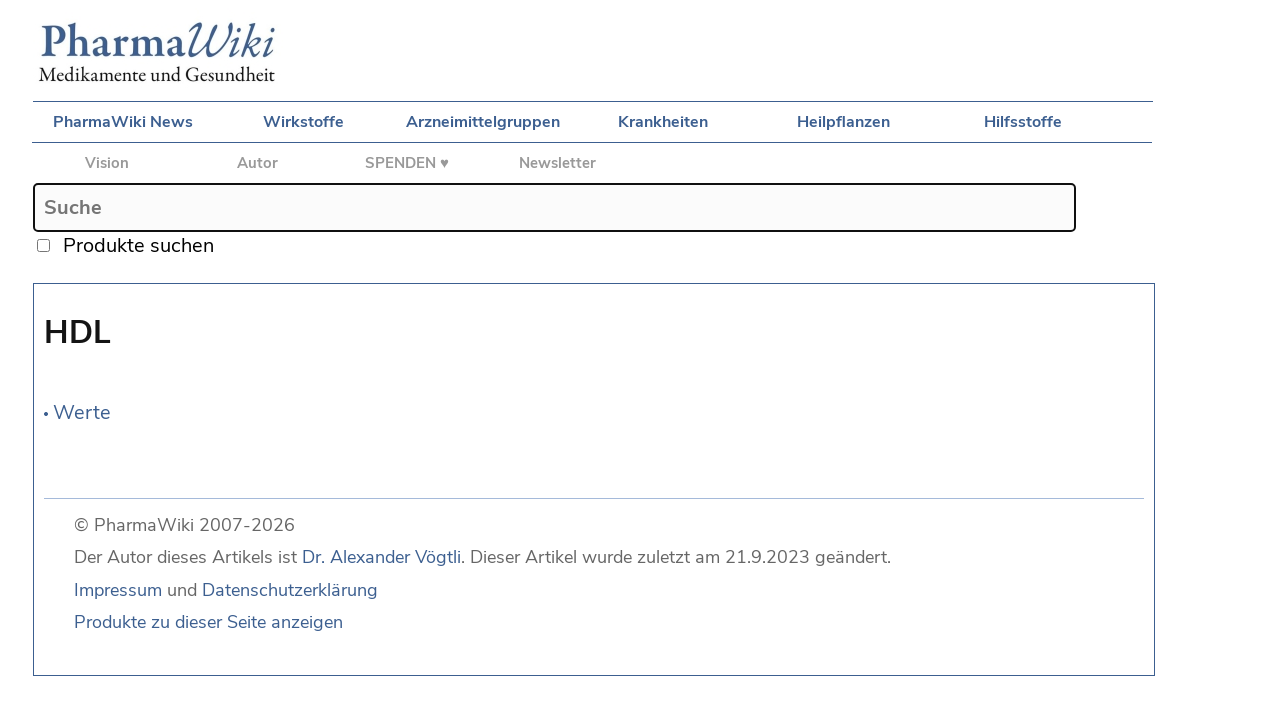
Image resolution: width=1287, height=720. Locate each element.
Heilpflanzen (843, 122)
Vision (107, 163)
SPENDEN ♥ (407, 163)
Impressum (118, 590)
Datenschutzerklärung (290, 590)
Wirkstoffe (303, 122)
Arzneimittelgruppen (483, 122)
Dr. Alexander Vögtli (381, 557)
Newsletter (557, 163)
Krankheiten (663, 122)
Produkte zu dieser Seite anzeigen (208, 622)
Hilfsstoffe (1023, 122)
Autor (257, 163)
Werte (82, 412)
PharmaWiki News (123, 122)
